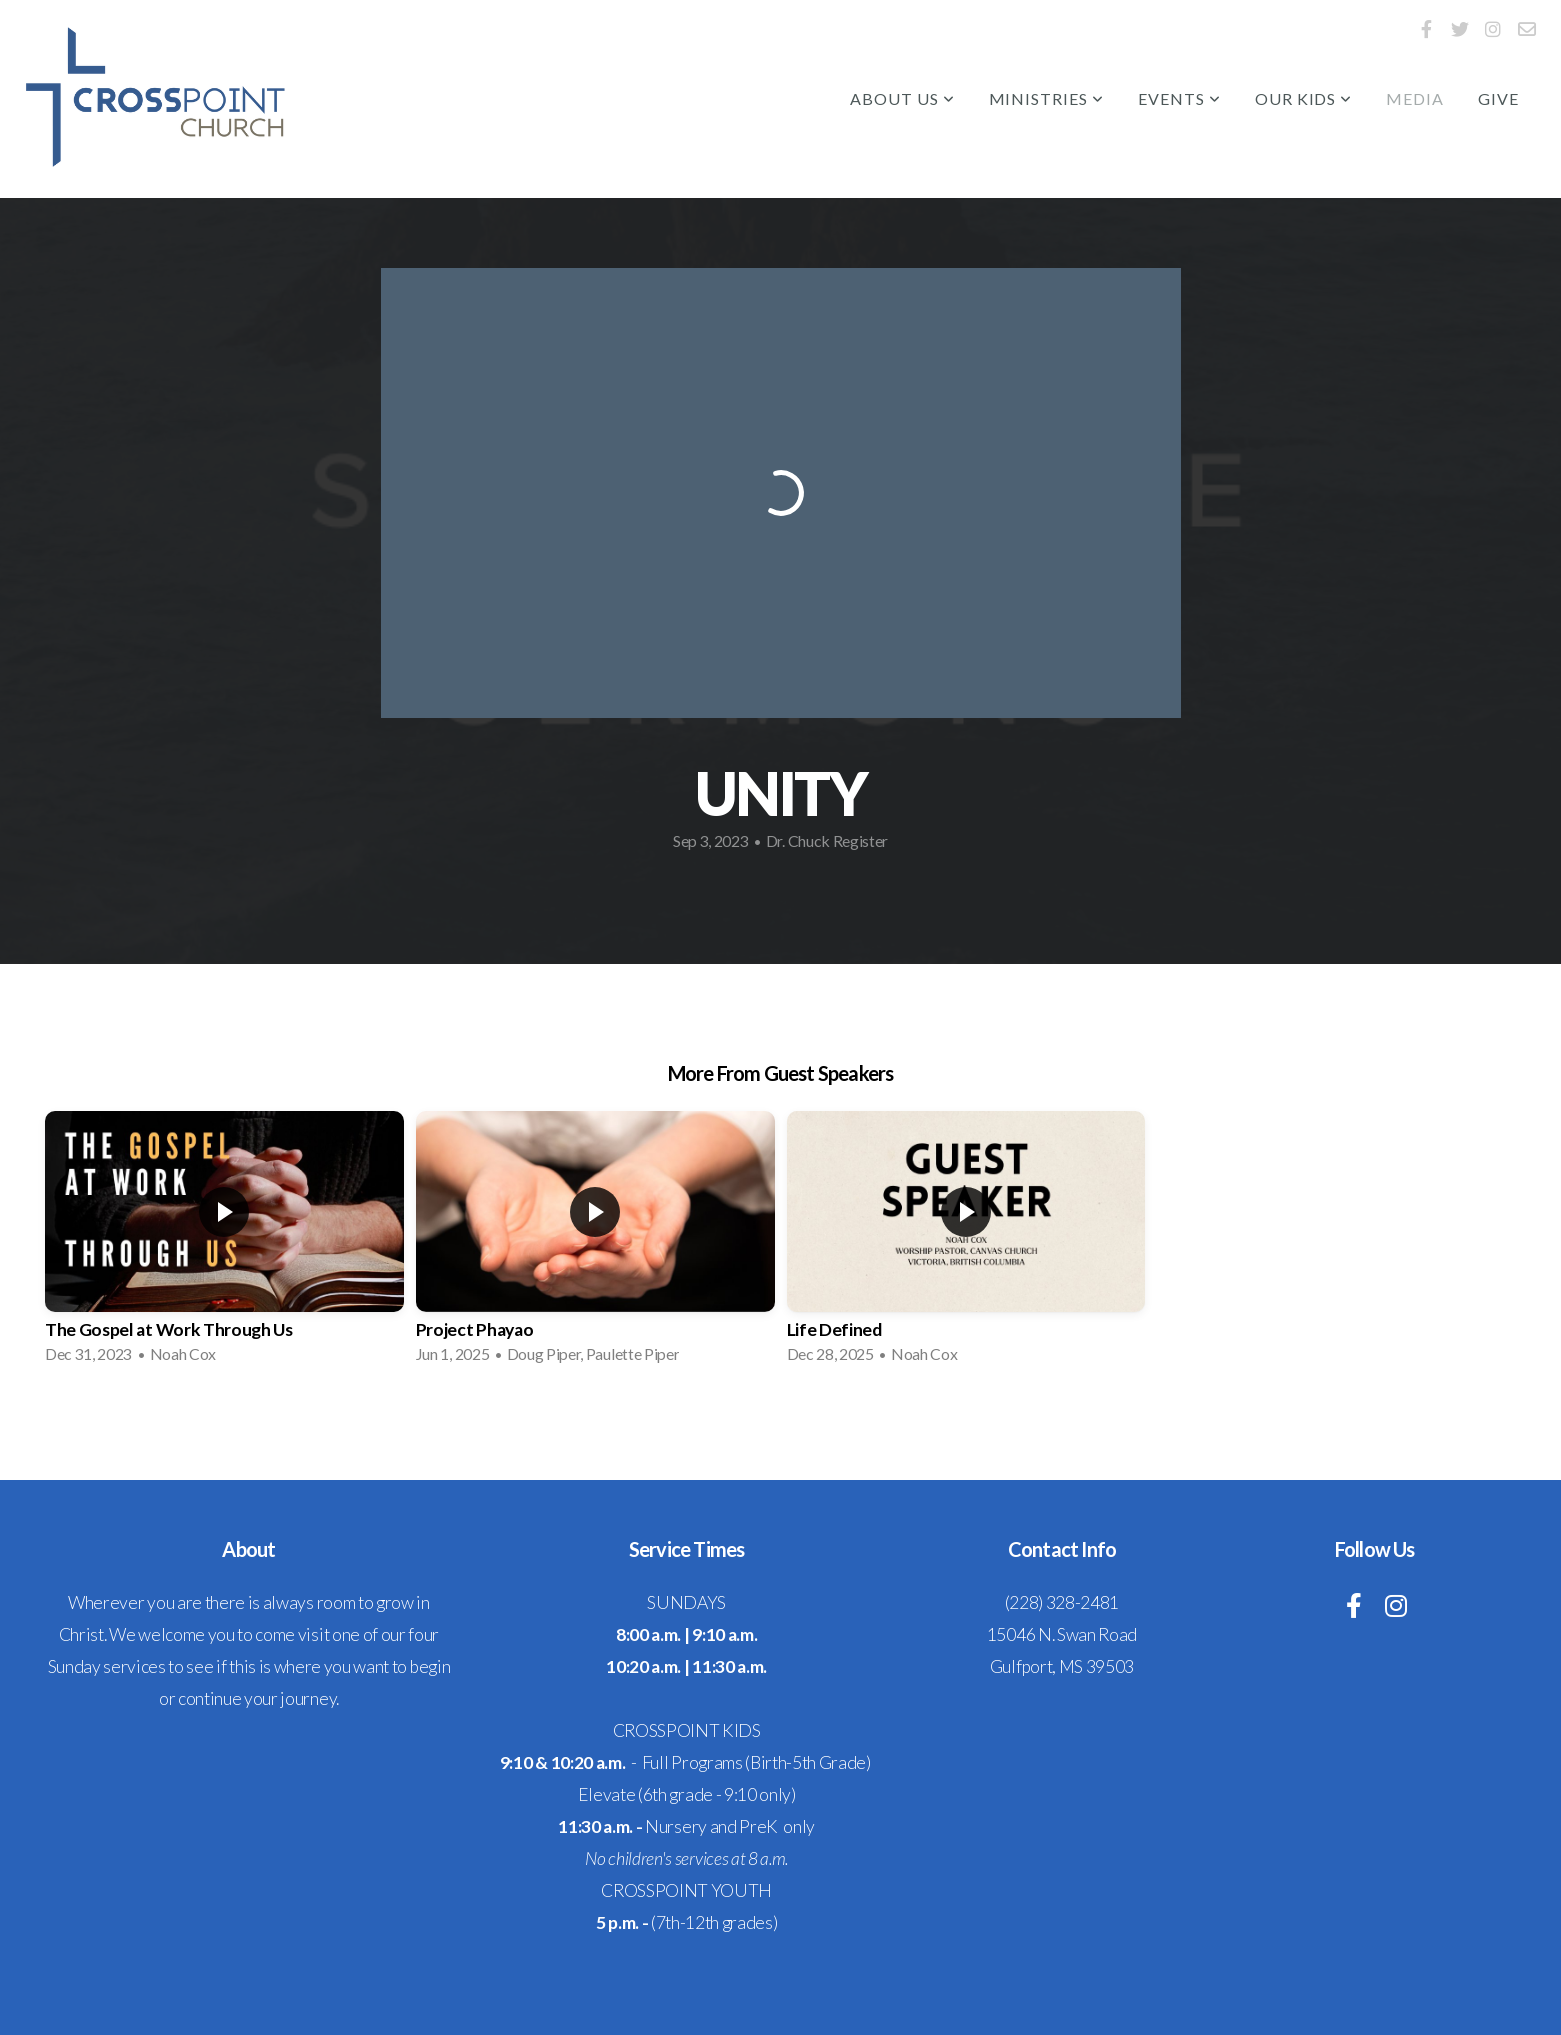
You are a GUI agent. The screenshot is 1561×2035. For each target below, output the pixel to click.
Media (1415, 98)
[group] (224, 1243)
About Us (902, 98)
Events (1179, 98)
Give (1498, 98)
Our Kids (1304, 98)
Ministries (1047, 98)
